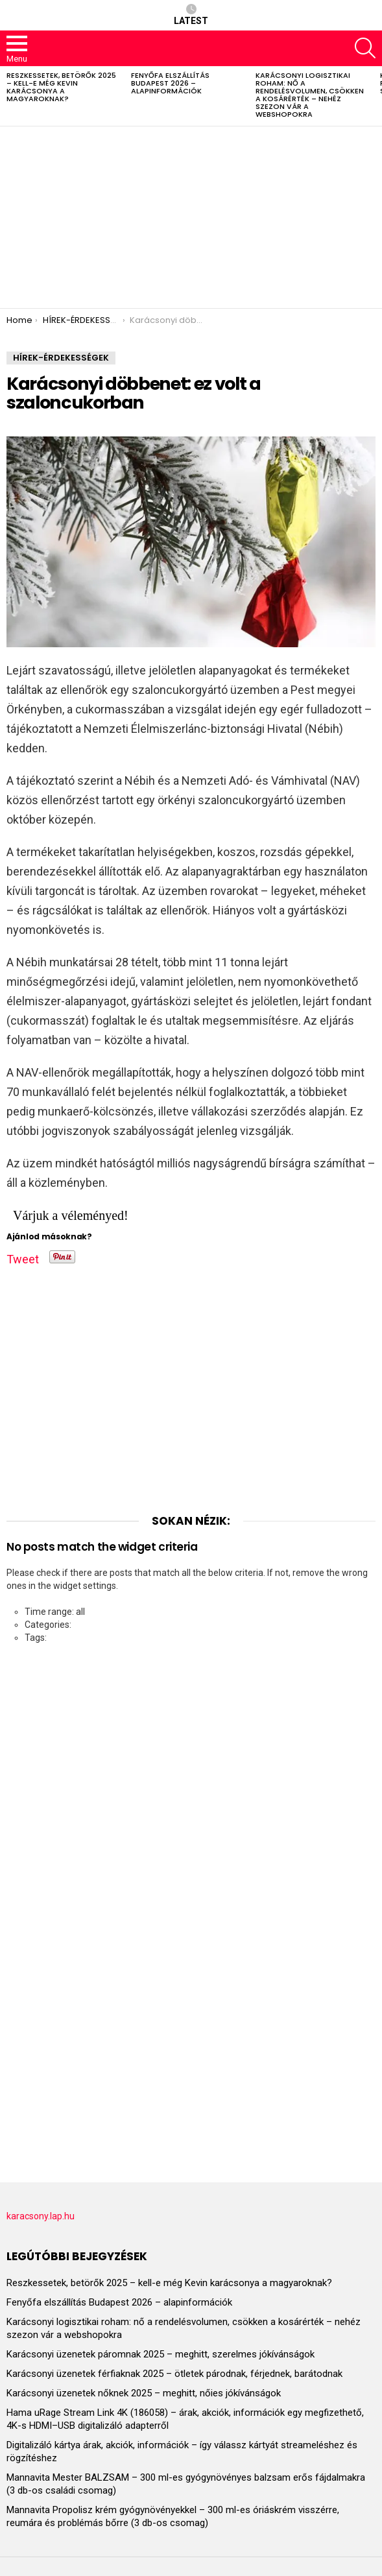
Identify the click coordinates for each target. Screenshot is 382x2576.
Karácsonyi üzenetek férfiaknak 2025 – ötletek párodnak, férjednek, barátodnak (174, 2373)
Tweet (22, 1256)
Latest (191, 15)
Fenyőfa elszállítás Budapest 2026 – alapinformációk (170, 83)
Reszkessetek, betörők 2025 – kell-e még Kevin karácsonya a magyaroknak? (61, 87)
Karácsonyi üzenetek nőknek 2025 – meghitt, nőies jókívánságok (143, 2393)
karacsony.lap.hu (40, 2216)
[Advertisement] (191, 217)
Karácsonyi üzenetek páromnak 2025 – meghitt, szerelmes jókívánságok (160, 2354)
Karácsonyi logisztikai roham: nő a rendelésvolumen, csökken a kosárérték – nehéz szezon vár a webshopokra (310, 94)
